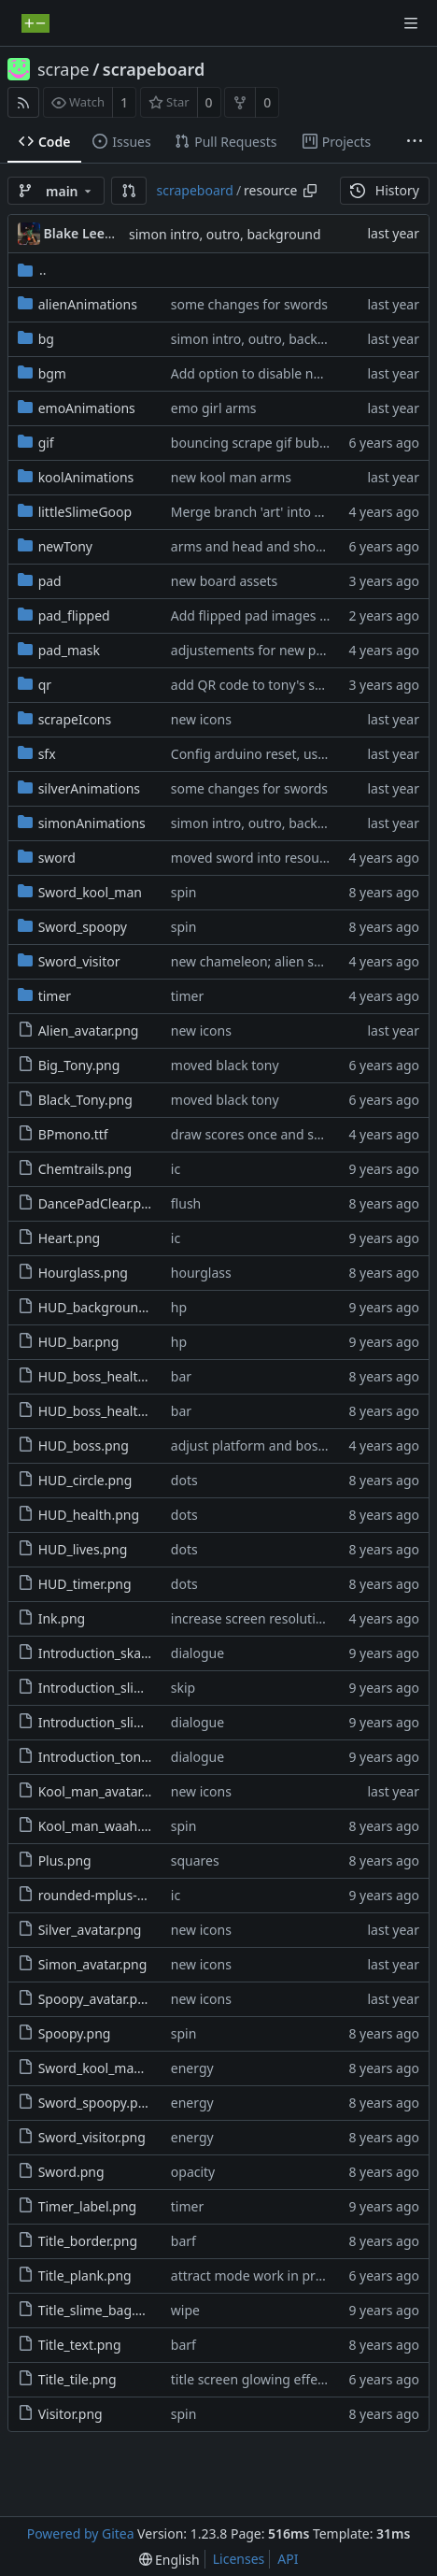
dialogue (197, 1653)
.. (32, 270)
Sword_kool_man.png (104, 2068)
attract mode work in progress (264, 2275)
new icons (201, 719)
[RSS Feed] (23, 102)
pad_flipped (74, 615)
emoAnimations (86, 408)
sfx (47, 754)
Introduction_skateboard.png (128, 1653)
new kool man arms (231, 477)
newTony (65, 546)
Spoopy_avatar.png (96, 1999)
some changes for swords (249, 304)
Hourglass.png (83, 1272)
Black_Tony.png (85, 1100)
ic (175, 1169)
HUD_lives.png (83, 1549)
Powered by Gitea (80, 2533)
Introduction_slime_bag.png (124, 1722)
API (287, 2559)
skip (183, 1687)
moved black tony (225, 1065)
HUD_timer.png (85, 1584)
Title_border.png (87, 2241)
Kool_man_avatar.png (103, 1791)
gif (46, 442)
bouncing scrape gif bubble (254, 442)
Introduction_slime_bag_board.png (145, 1687)
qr (44, 685)
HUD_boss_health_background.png (145, 1376)
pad (50, 581)
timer (54, 996)
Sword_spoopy (82, 927)
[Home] (35, 23)
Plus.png (65, 1860)
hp (179, 1307)
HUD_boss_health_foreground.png (144, 1411)
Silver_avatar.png (90, 1930)
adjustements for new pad (251, 650)
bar (181, 1376)
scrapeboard (153, 69)
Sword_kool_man (90, 892)
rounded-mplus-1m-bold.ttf (122, 1895)
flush (186, 1203)
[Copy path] (310, 190)
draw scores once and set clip (260, 1134)
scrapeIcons (75, 719)
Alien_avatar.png (88, 1030)
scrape (63, 69)
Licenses (239, 2559)
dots (184, 1480)
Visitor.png (70, 2414)
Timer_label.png (87, 2206)
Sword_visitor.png (92, 2137)
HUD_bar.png (79, 1342)
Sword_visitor (79, 961)
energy (192, 2068)
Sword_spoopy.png (96, 2102)
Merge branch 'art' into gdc (254, 512)
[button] (129, 191)
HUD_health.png (88, 1515)
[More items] (415, 142)
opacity (193, 2172)
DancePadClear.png (98, 1203)
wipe (185, 2310)
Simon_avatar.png (93, 1964)
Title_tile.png (77, 2379)
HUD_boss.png (83, 1445)
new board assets (224, 581)
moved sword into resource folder (274, 857)
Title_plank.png (85, 2275)
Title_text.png (79, 2345)
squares (195, 1860)
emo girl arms (214, 408)
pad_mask (69, 650)
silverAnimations (89, 788)
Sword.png (71, 2172)
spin (184, 892)
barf (183, 2241)
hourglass (201, 1272)
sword (57, 857)
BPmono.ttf (73, 1134)
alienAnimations (87, 304)
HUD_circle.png (85, 1480)
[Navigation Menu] (411, 23)
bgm (52, 373)
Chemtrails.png (85, 1169)
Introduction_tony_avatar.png (128, 1757)
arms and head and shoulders (262, 546)
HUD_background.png (106, 1307)
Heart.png (69, 1238)
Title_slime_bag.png (99, 2310)
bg (46, 339)
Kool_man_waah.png (101, 1826)
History (384, 190)
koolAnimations (86, 477)
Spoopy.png (74, 2033)
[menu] (169, 2560)
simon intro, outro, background (225, 234)
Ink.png (62, 1618)
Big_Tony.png (79, 1065)
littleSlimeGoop (85, 512)
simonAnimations (92, 823)
